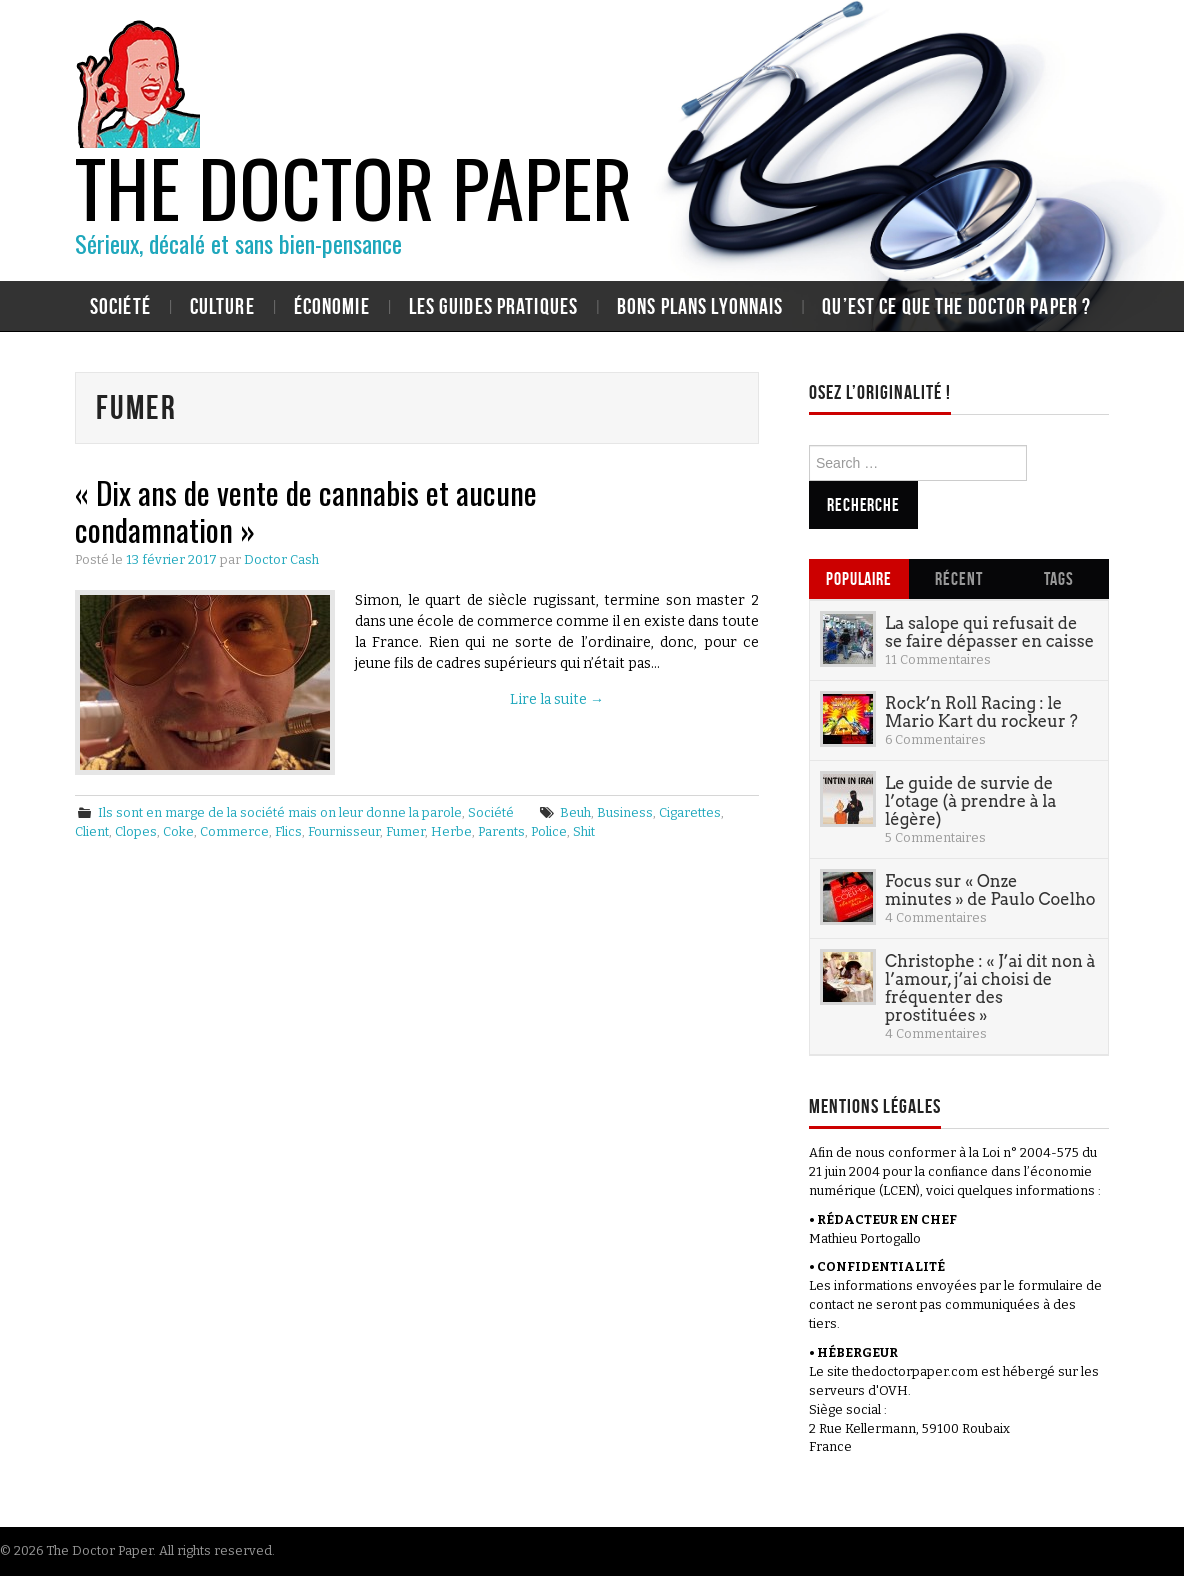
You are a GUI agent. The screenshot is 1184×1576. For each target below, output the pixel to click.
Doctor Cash (281, 559)
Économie (332, 306)
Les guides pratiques (493, 306)
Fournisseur (344, 831)
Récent (958, 578)
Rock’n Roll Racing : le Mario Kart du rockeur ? (981, 712)
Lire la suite (557, 699)
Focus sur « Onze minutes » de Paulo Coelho (990, 890)
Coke (178, 831)
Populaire (859, 578)
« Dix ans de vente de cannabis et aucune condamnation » (306, 510)
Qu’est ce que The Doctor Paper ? (956, 306)
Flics (288, 831)
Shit (584, 831)
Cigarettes (690, 812)
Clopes (136, 831)
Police (549, 831)
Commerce (234, 831)
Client (92, 831)
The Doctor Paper (353, 186)
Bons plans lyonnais (700, 306)
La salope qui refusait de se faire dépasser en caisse (989, 632)
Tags (1059, 578)
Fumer (405, 831)
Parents (501, 831)
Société (120, 306)
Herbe (451, 831)
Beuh (575, 812)
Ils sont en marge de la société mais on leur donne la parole (280, 812)
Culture (222, 306)
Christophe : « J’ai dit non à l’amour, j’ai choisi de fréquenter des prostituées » (990, 988)
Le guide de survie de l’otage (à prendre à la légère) (970, 801)
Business (625, 812)
